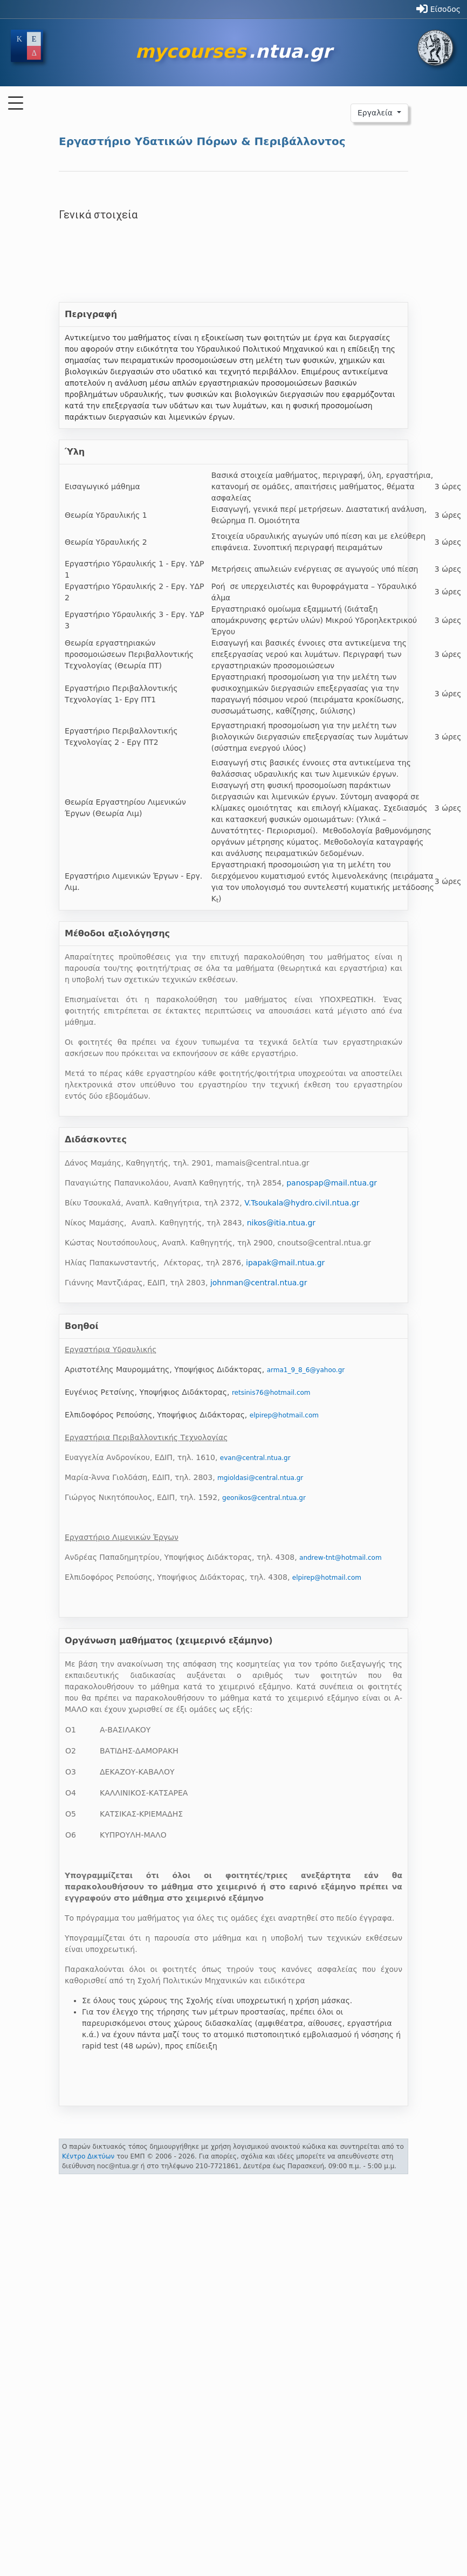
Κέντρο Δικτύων (88, 2156)
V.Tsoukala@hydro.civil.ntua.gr (301, 1202)
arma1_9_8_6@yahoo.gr (306, 1370)
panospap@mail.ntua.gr (331, 1183)
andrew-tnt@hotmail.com (340, 1557)
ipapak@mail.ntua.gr (285, 1262)
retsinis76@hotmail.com (271, 1392)
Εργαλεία (376, 112)
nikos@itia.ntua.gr (281, 1222)
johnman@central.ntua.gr (258, 1282)
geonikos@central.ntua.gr (264, 1498)
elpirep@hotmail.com (284, 1415)
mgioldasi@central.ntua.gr (260, 1478)
